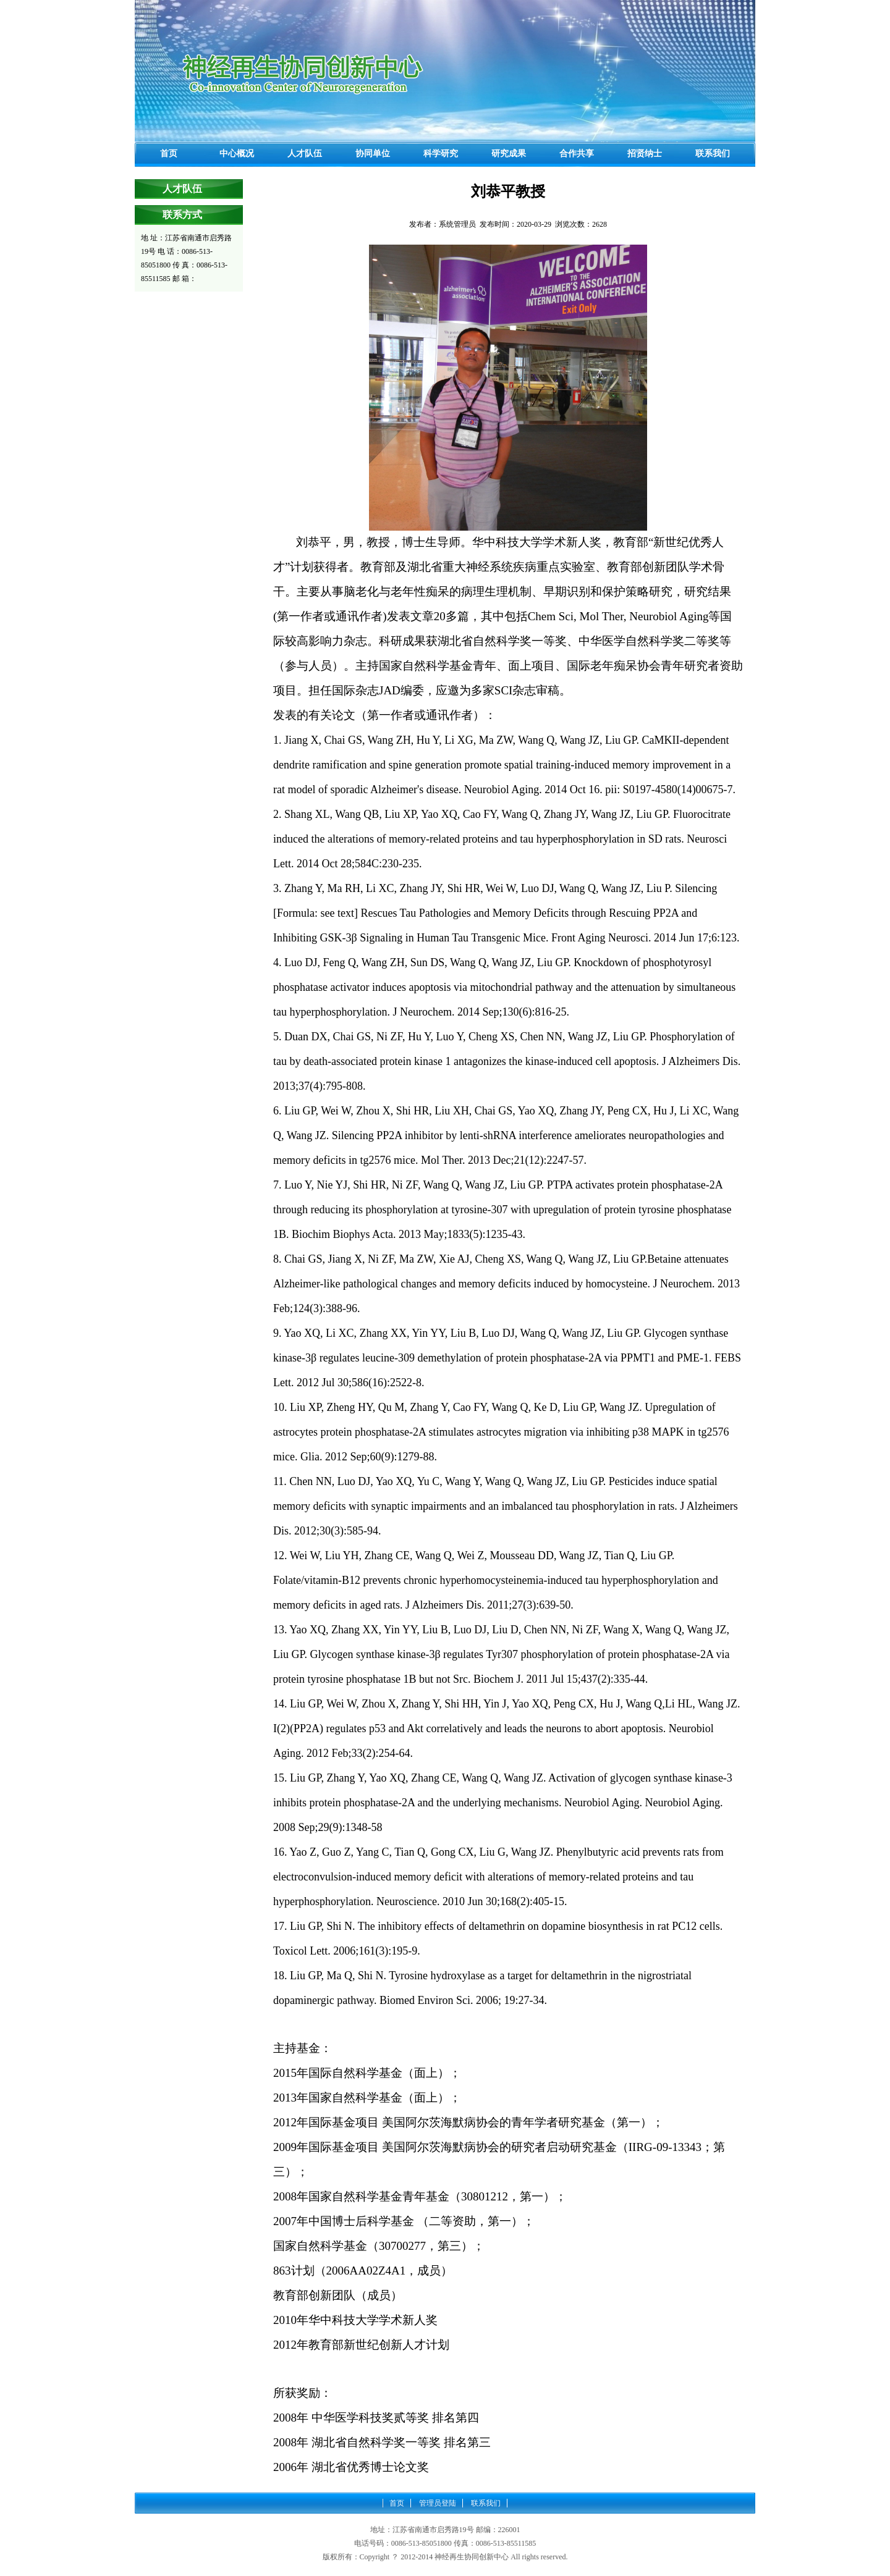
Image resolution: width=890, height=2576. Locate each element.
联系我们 (486, 2503)
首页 (396, 2503)
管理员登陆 (437, 2503)
